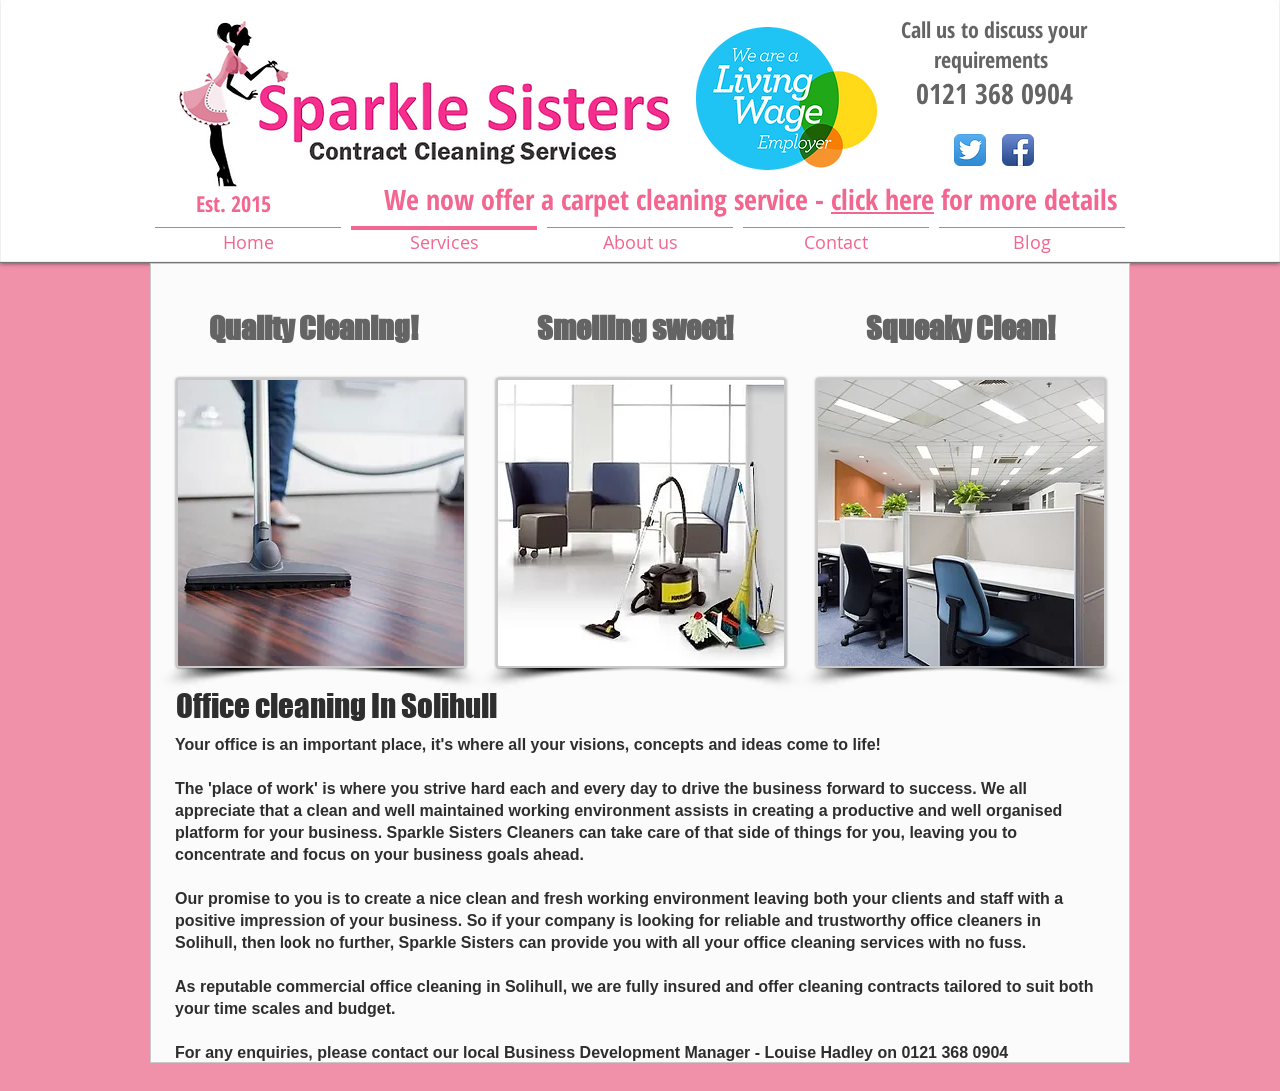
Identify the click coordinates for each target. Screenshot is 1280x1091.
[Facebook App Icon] (1018, 150)
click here (882, 199)
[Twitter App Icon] (970, 150)
